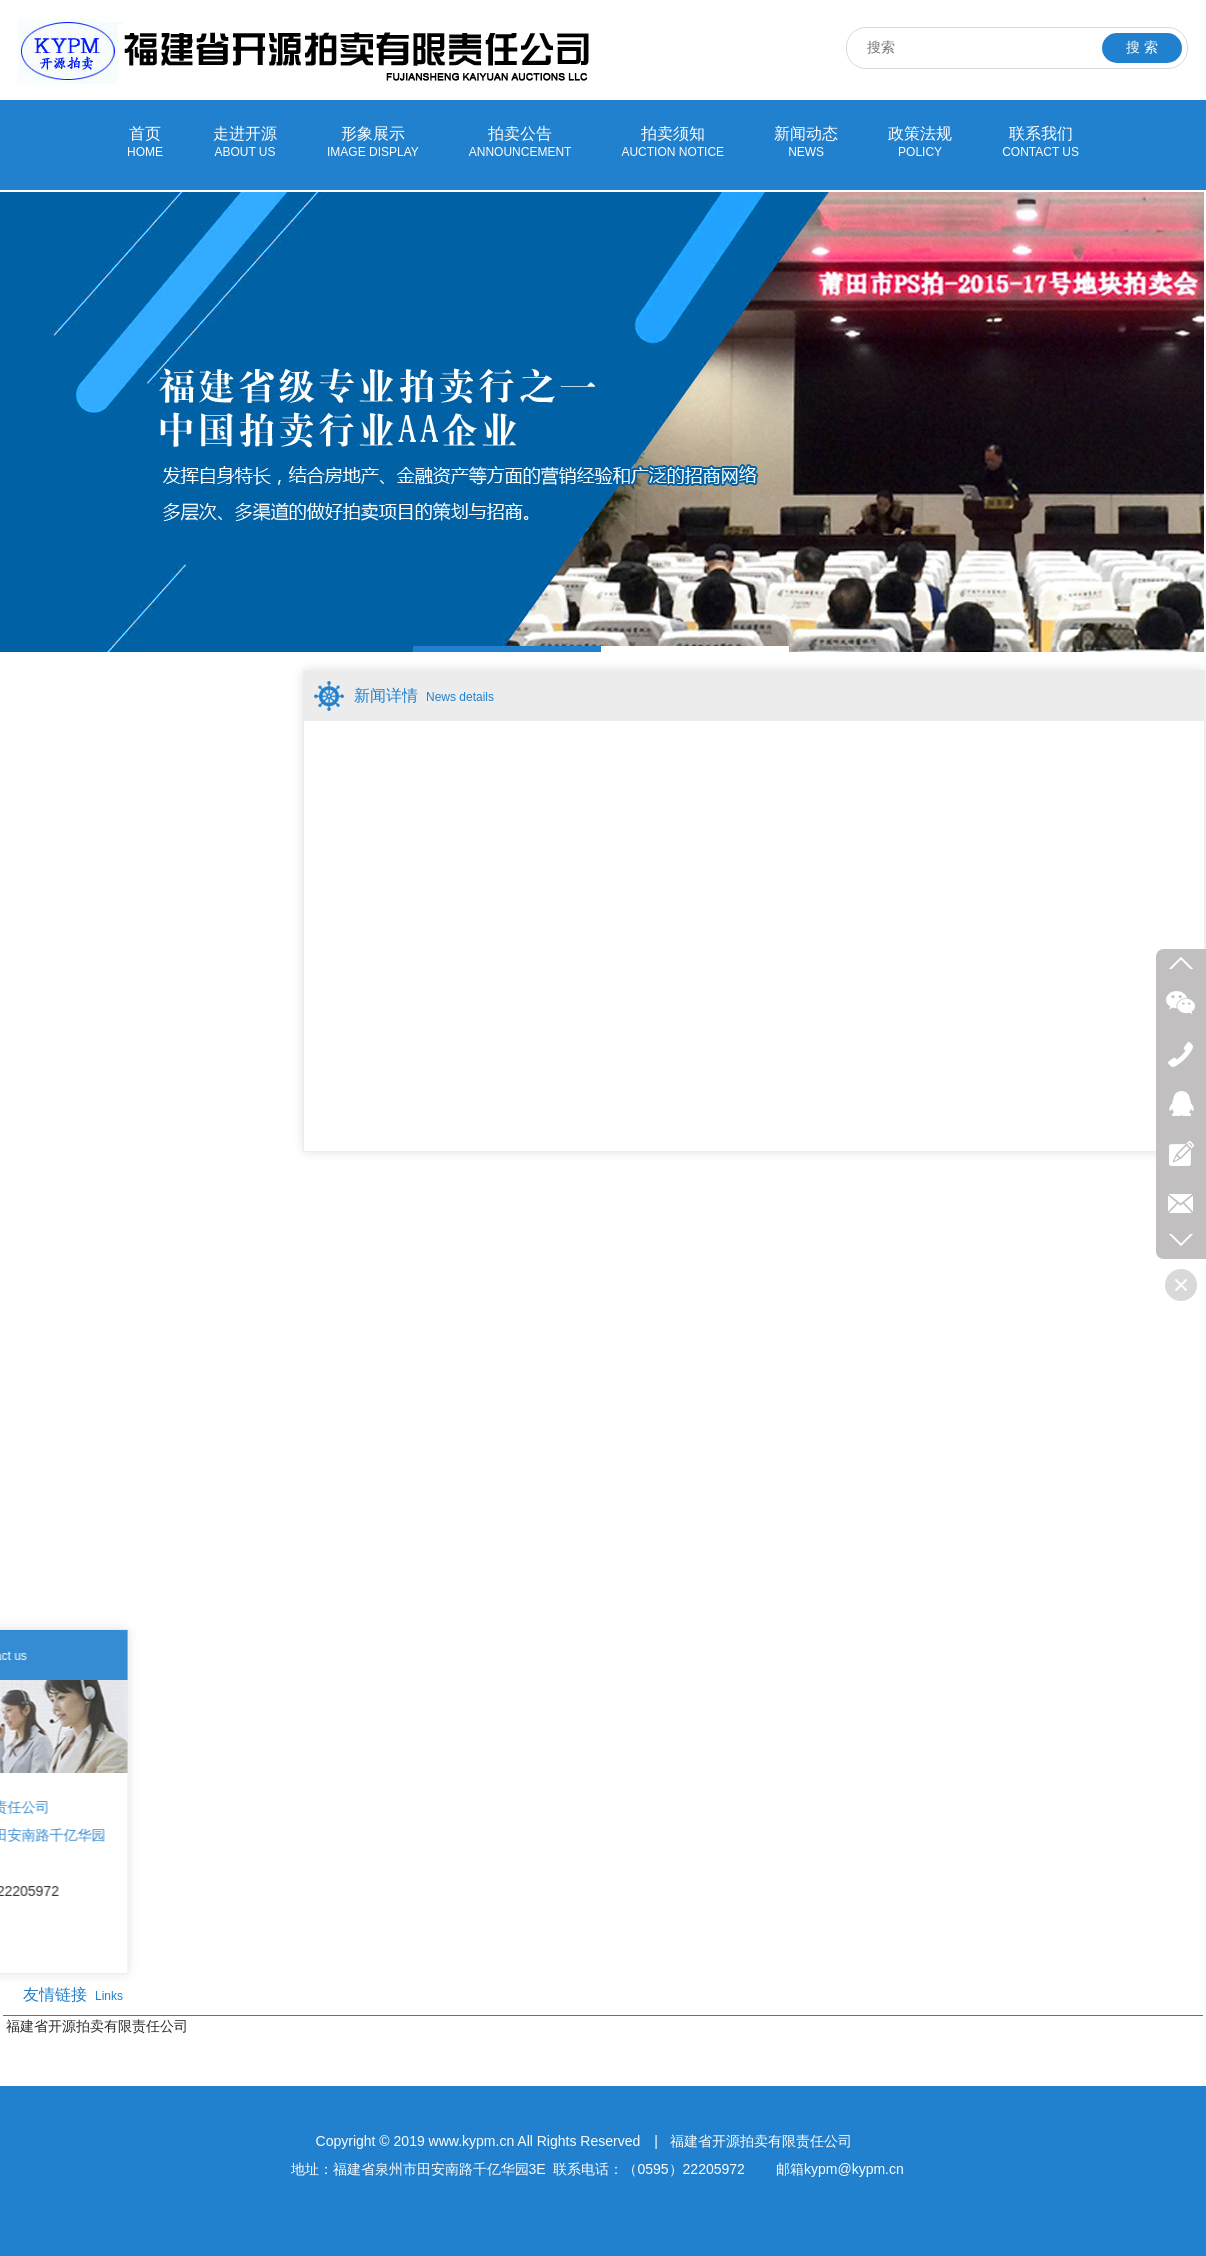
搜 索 (1142, 47)
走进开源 (245, 143)
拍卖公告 (520, 143)
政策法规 (920, 143)
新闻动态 (806, 143)
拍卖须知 (672, 143)
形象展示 (373, 143)
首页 (145, 143)
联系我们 (1040, 143)
